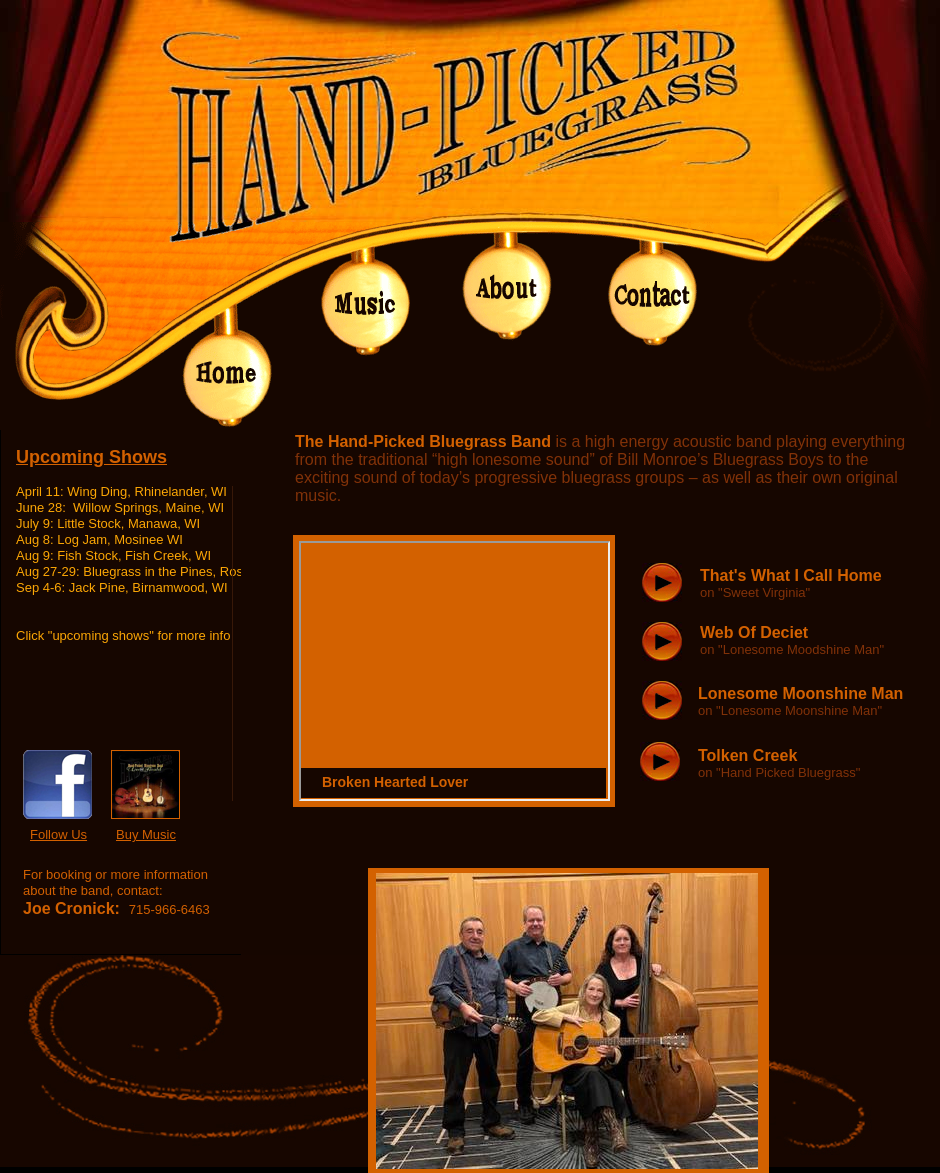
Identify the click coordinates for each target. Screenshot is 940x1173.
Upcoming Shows (91, 457)
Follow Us (58, 834)
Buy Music (146, 834)
